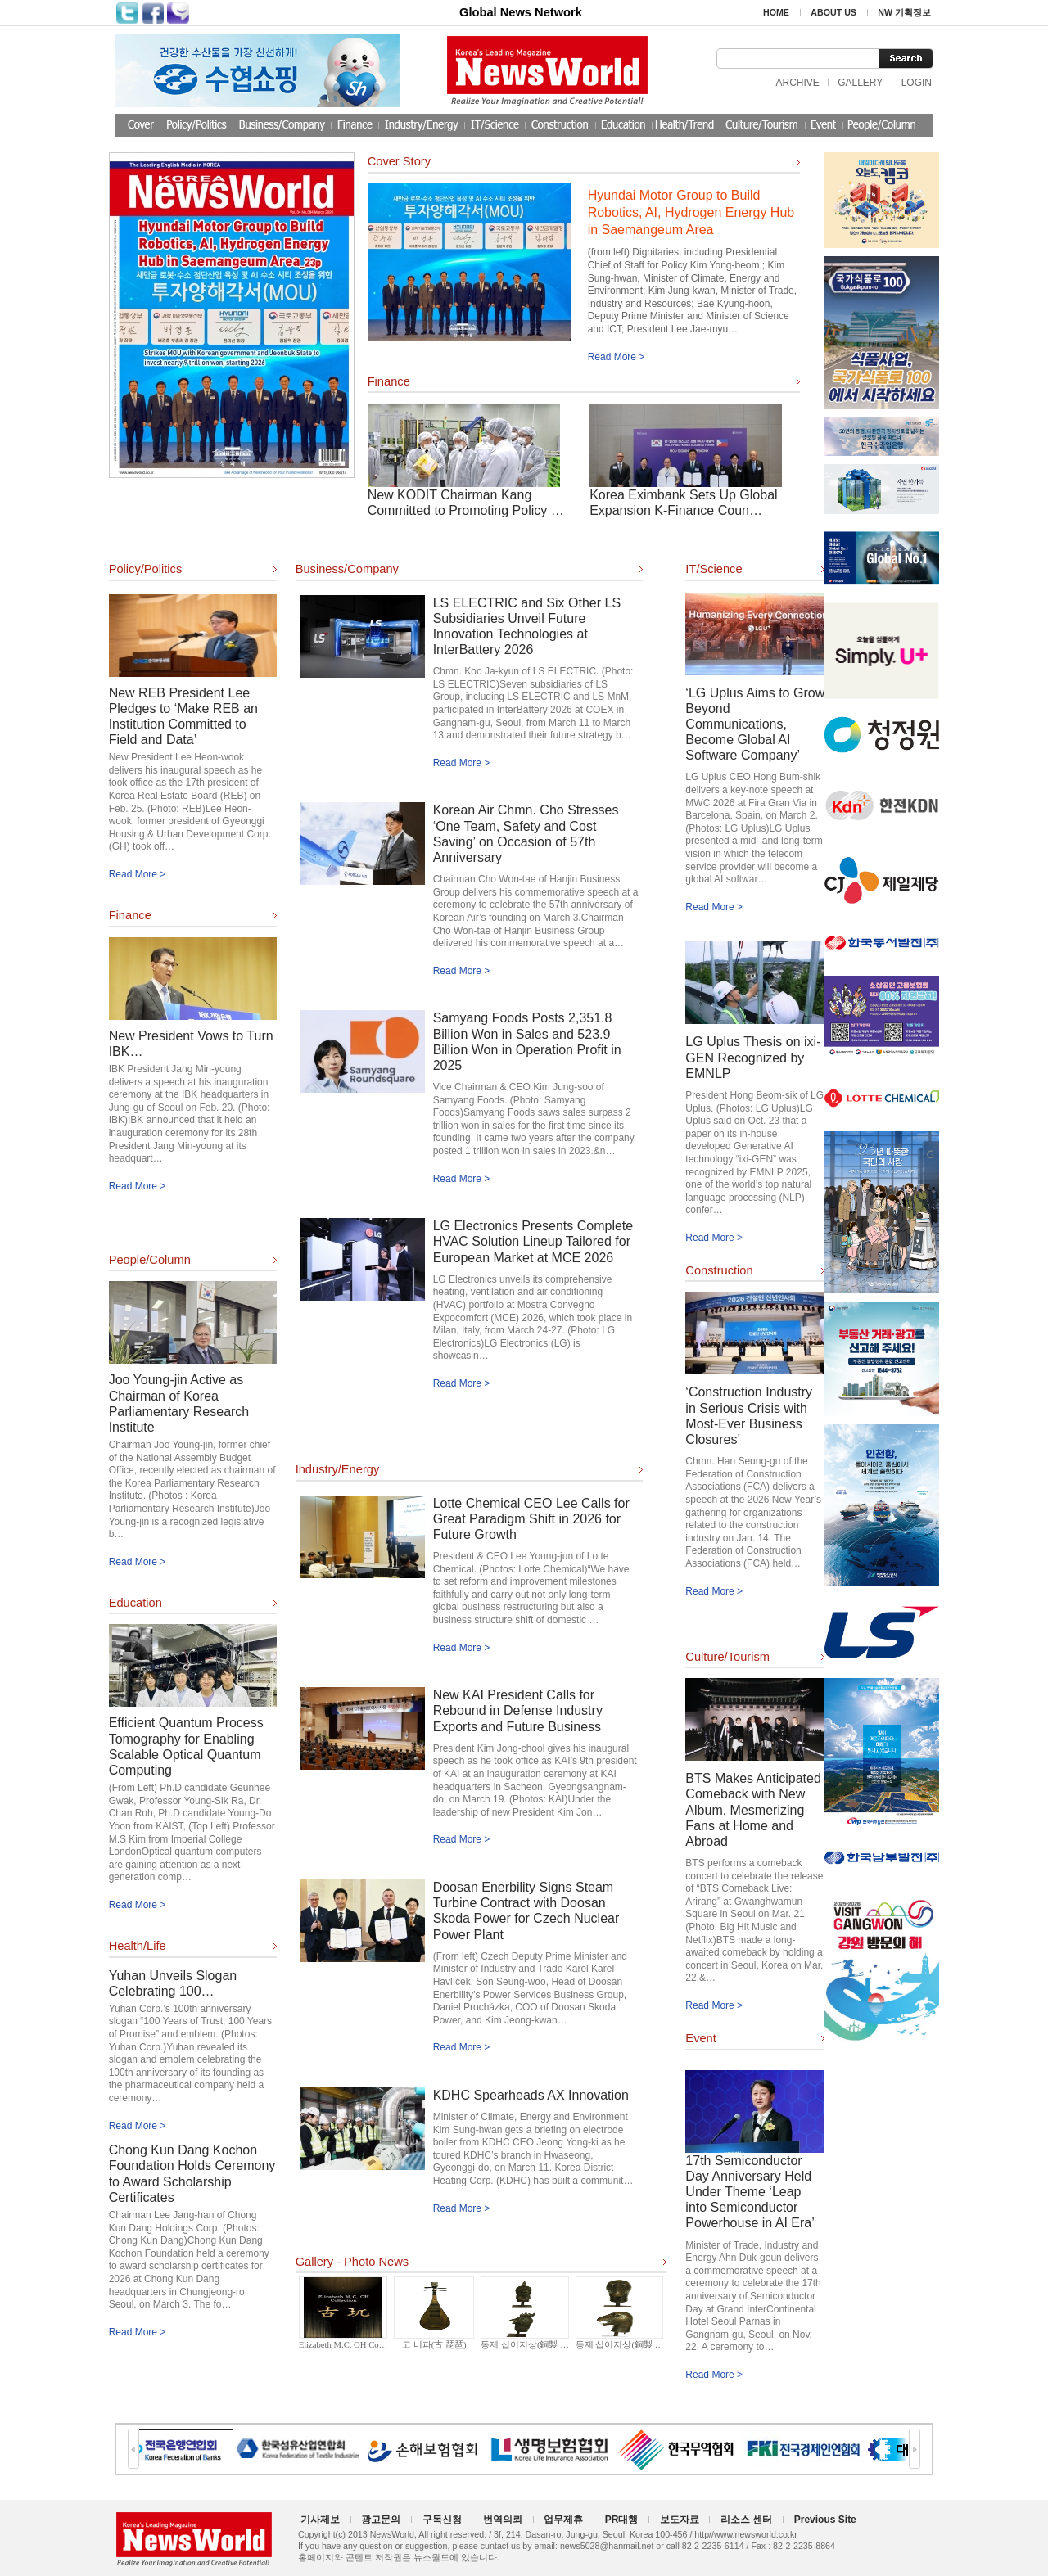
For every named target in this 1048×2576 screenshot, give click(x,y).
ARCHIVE (797, 82)
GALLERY (860, 82)
